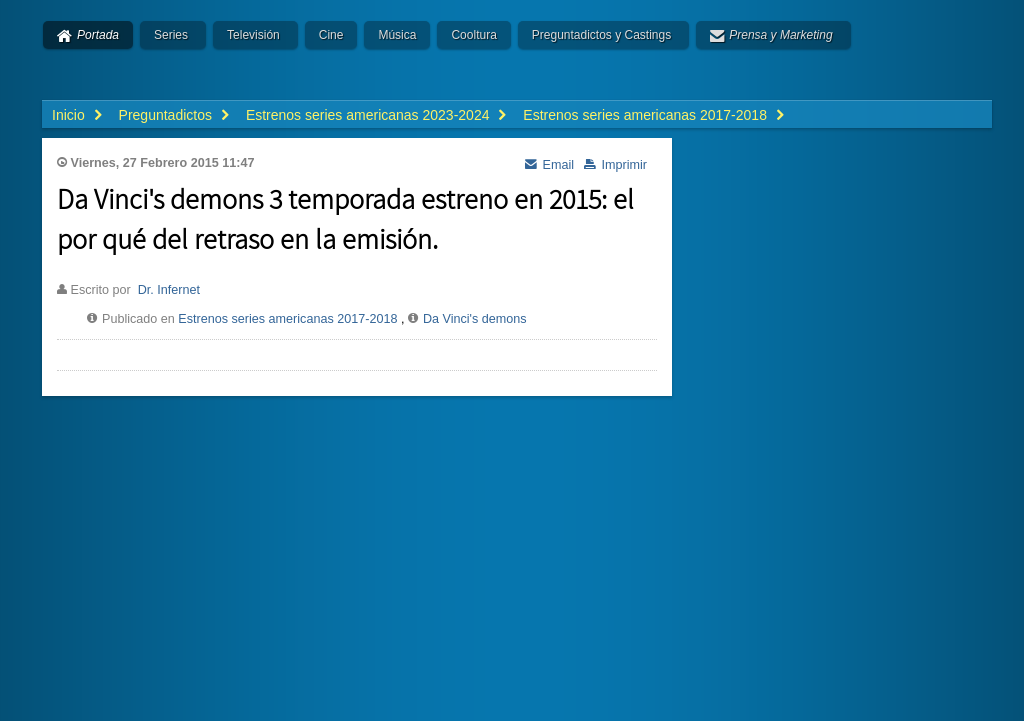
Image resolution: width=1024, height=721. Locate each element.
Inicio (68, 115)
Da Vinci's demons (475, 319)
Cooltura (473, 35)
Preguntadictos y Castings (601, 35)
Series (171, 35)
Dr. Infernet (169, 290)
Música (397, 35)
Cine (331, 35)
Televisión (253, 35)
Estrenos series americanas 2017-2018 (287, 319)
